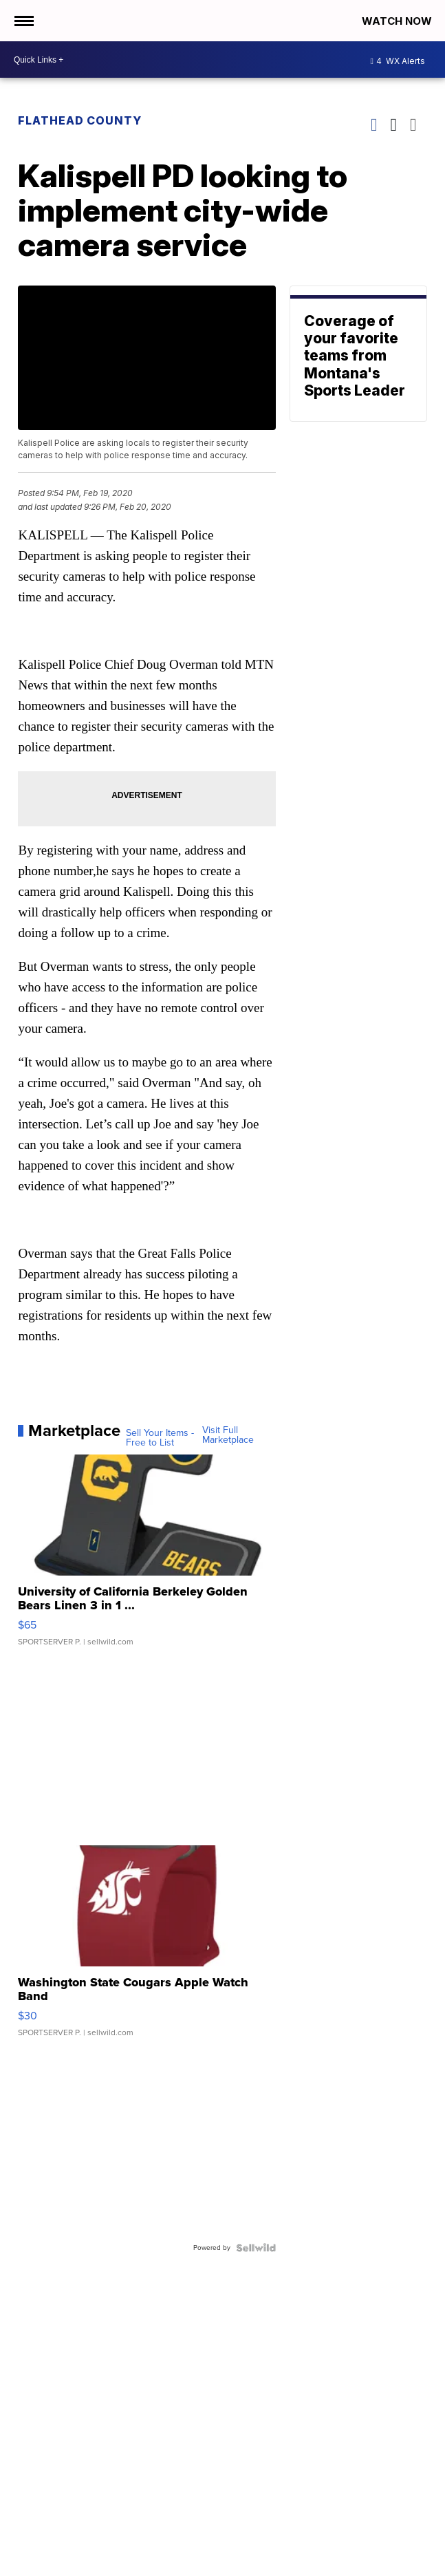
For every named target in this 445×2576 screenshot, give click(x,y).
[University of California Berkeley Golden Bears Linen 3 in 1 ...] (146, 1557)
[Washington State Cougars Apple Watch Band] (146, 1947)
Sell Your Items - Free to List (160, 1438)
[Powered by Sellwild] (256, 2248)
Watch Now (398, 21)
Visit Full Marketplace (228, 1435)
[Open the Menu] (23, 20)
